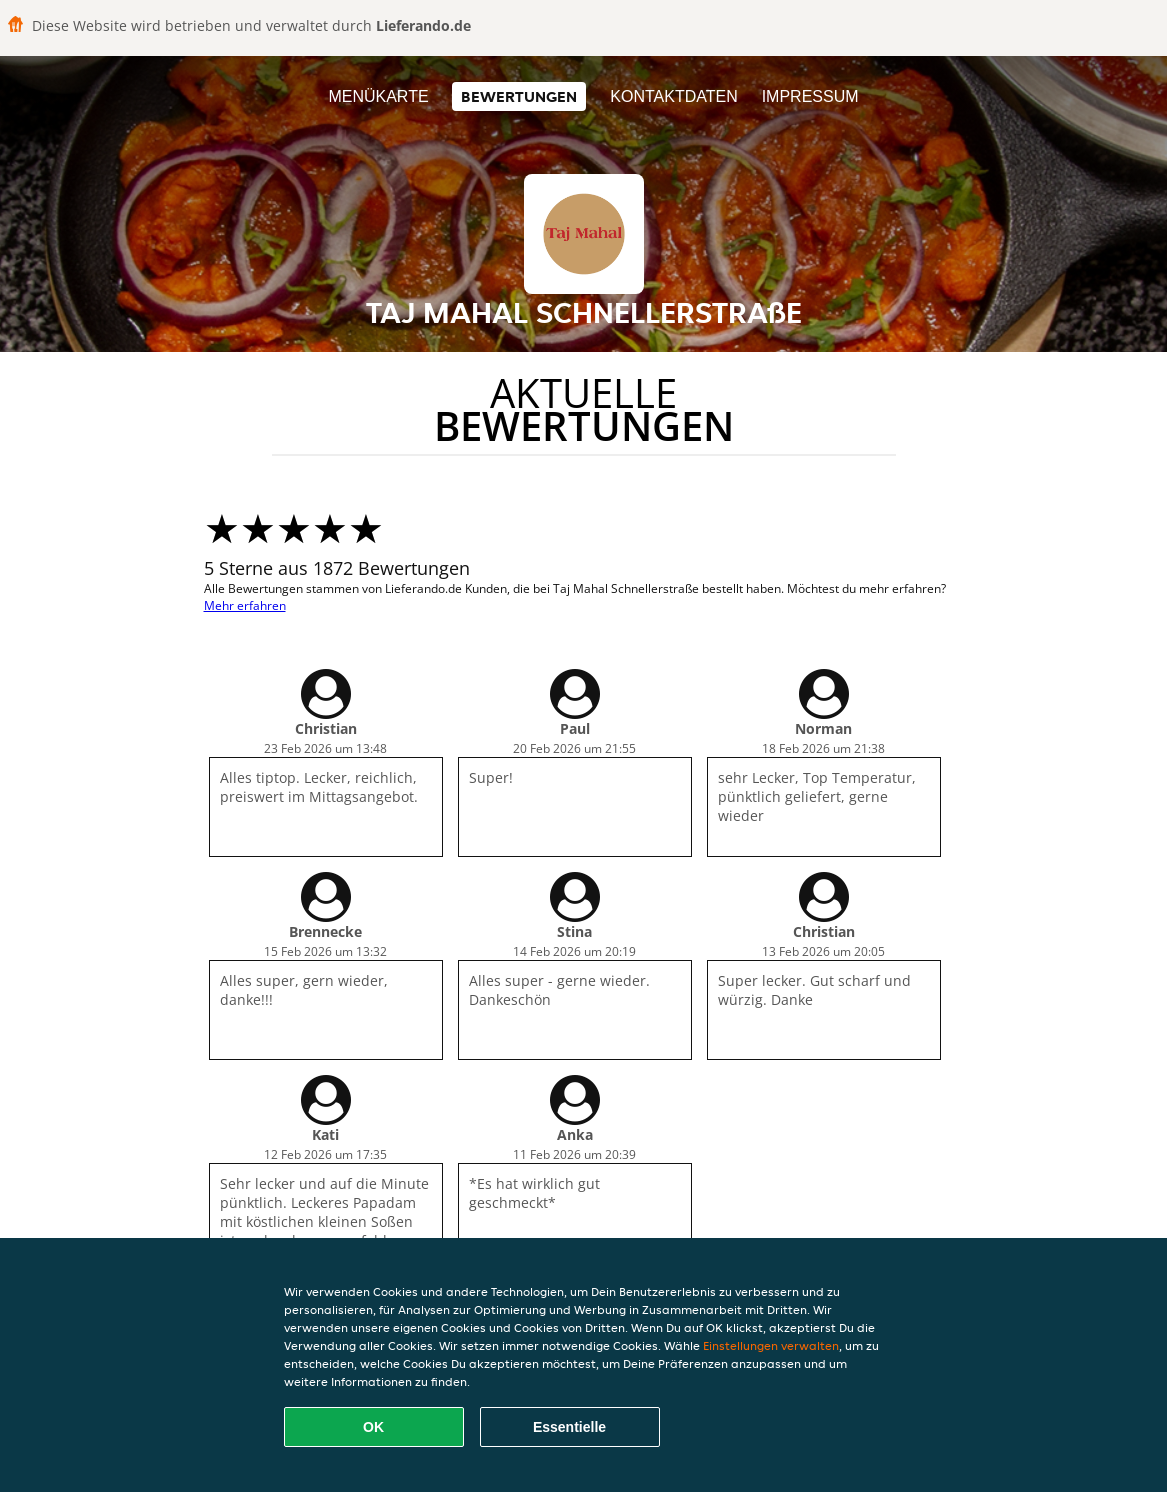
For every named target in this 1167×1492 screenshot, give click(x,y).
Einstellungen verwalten (771, 1345)
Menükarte (378, 96)
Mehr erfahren (245, 605)
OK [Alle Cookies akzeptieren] (373, 1427)
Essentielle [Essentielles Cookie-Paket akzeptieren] (569, 1427)
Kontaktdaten (673, 96)
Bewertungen (519, 96)
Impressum (810, 96)
